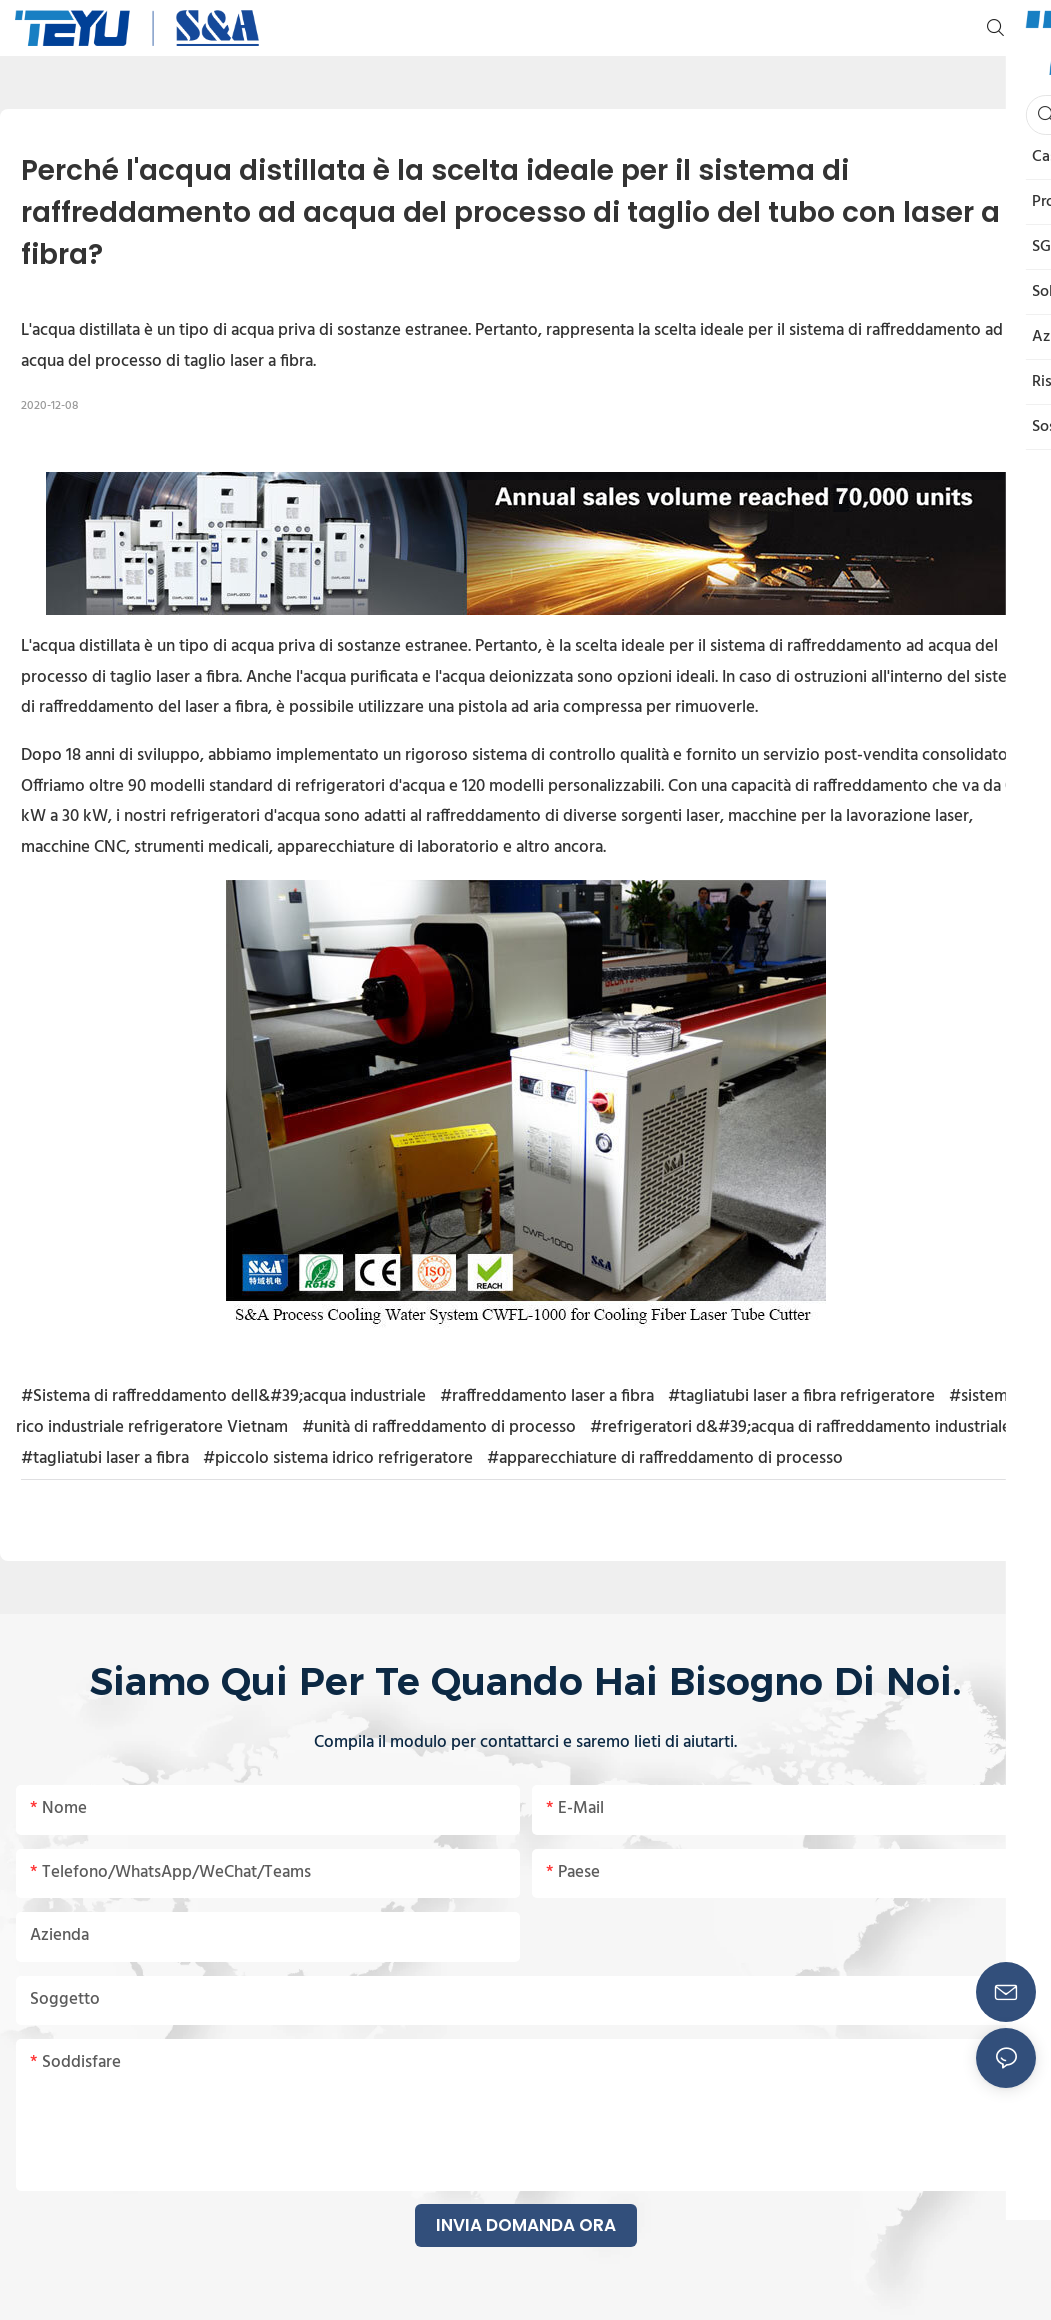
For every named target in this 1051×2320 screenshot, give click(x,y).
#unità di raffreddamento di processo (439, 1427)
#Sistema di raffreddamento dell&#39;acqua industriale (223, 1396)
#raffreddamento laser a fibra (547, 1396)
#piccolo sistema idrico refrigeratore (338, 1458)
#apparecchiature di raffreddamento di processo (665, 1458)
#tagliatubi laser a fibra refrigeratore (801, 1396)
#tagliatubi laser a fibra (105, 1458)
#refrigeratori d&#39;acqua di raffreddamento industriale (800, 1427)
